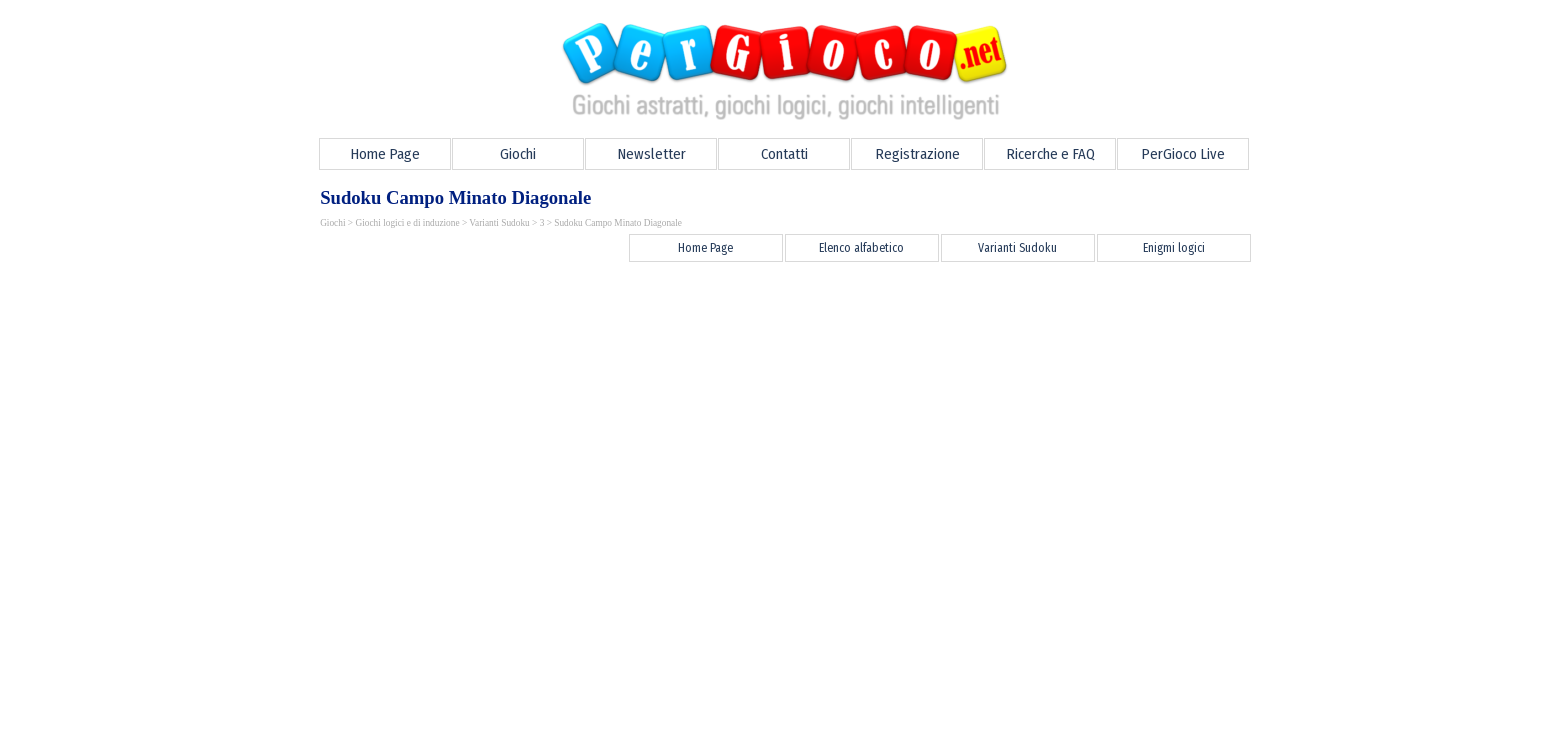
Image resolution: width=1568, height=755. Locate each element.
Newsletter (651, 154)
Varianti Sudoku (499, 223)
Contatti (784, 154)
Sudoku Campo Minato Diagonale (618, 223)
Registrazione (917, 154)
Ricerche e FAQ (1050, 154)
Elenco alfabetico (861, 248)
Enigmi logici (1174, 248)
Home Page (385, 154)
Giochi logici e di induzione (407, 223)
